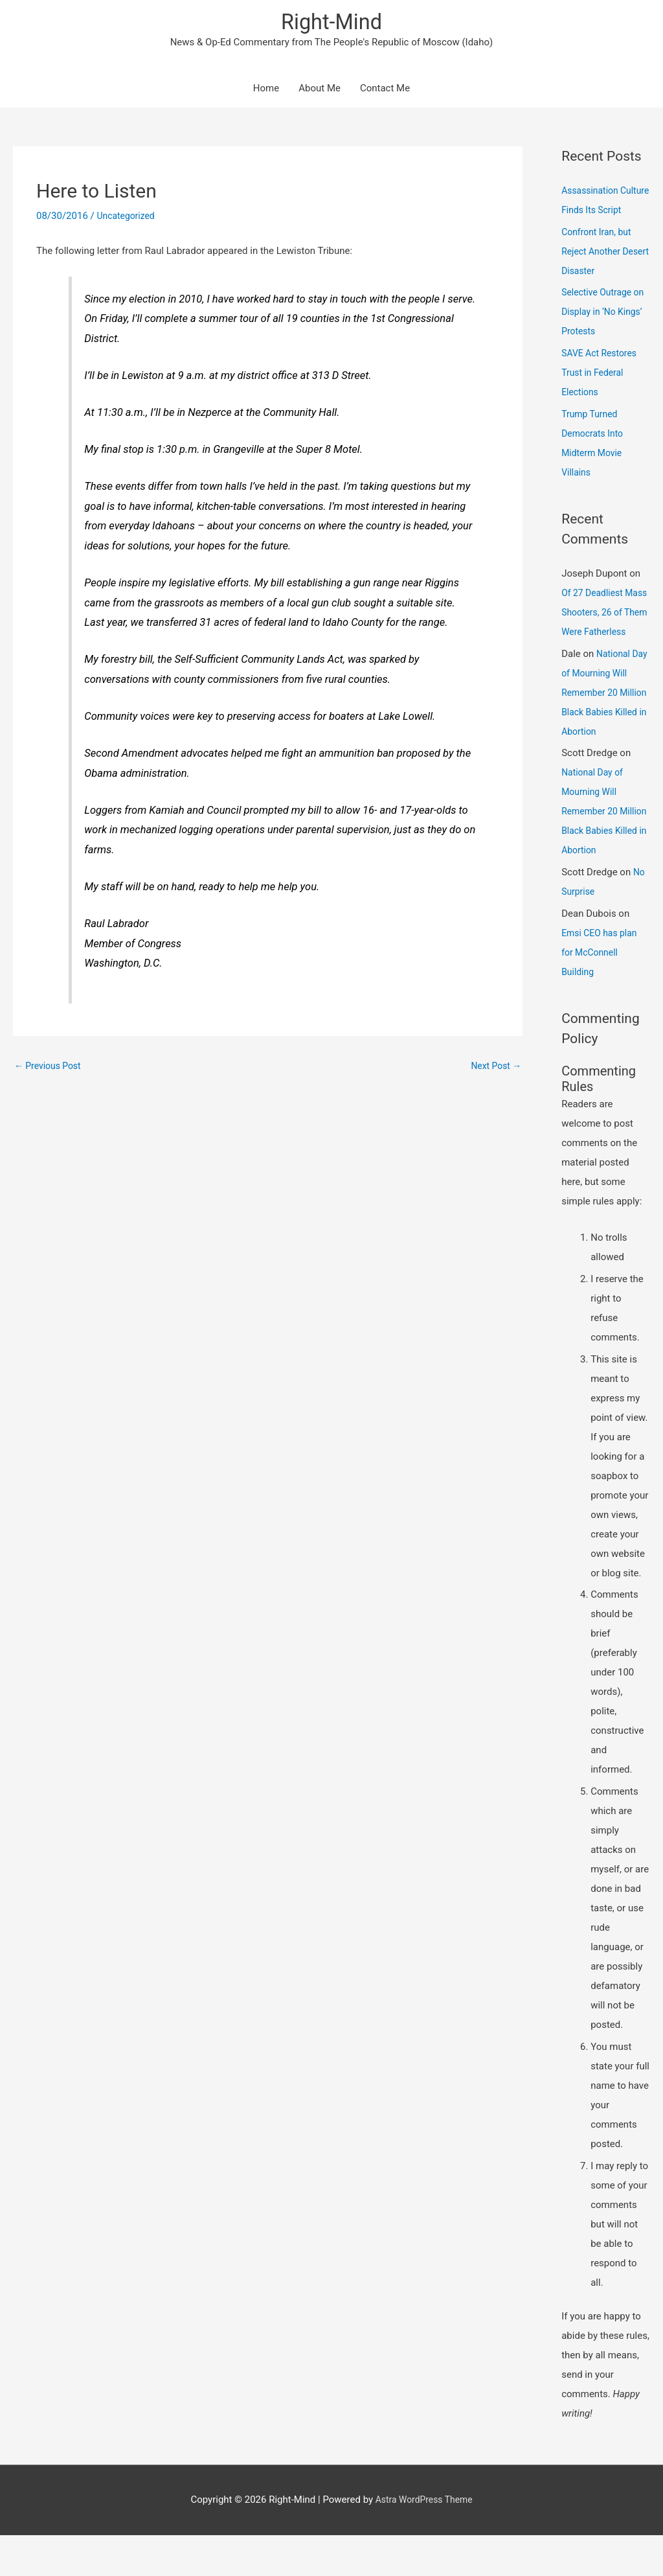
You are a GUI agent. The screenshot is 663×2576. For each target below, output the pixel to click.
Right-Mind (331, 23)
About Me (319, 91)
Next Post (494, 1068)
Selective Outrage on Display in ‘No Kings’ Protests (599, 333)
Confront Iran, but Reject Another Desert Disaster (598, 272)
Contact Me (385, 91)
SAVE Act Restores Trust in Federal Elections (601, 394)
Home (266, 91)
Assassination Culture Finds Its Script (596, 212)
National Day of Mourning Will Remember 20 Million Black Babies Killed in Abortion (604, 733)
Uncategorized (127, 218)
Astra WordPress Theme (424, 2540)
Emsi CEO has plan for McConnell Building (602, 993)
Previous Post (50, 1068)
